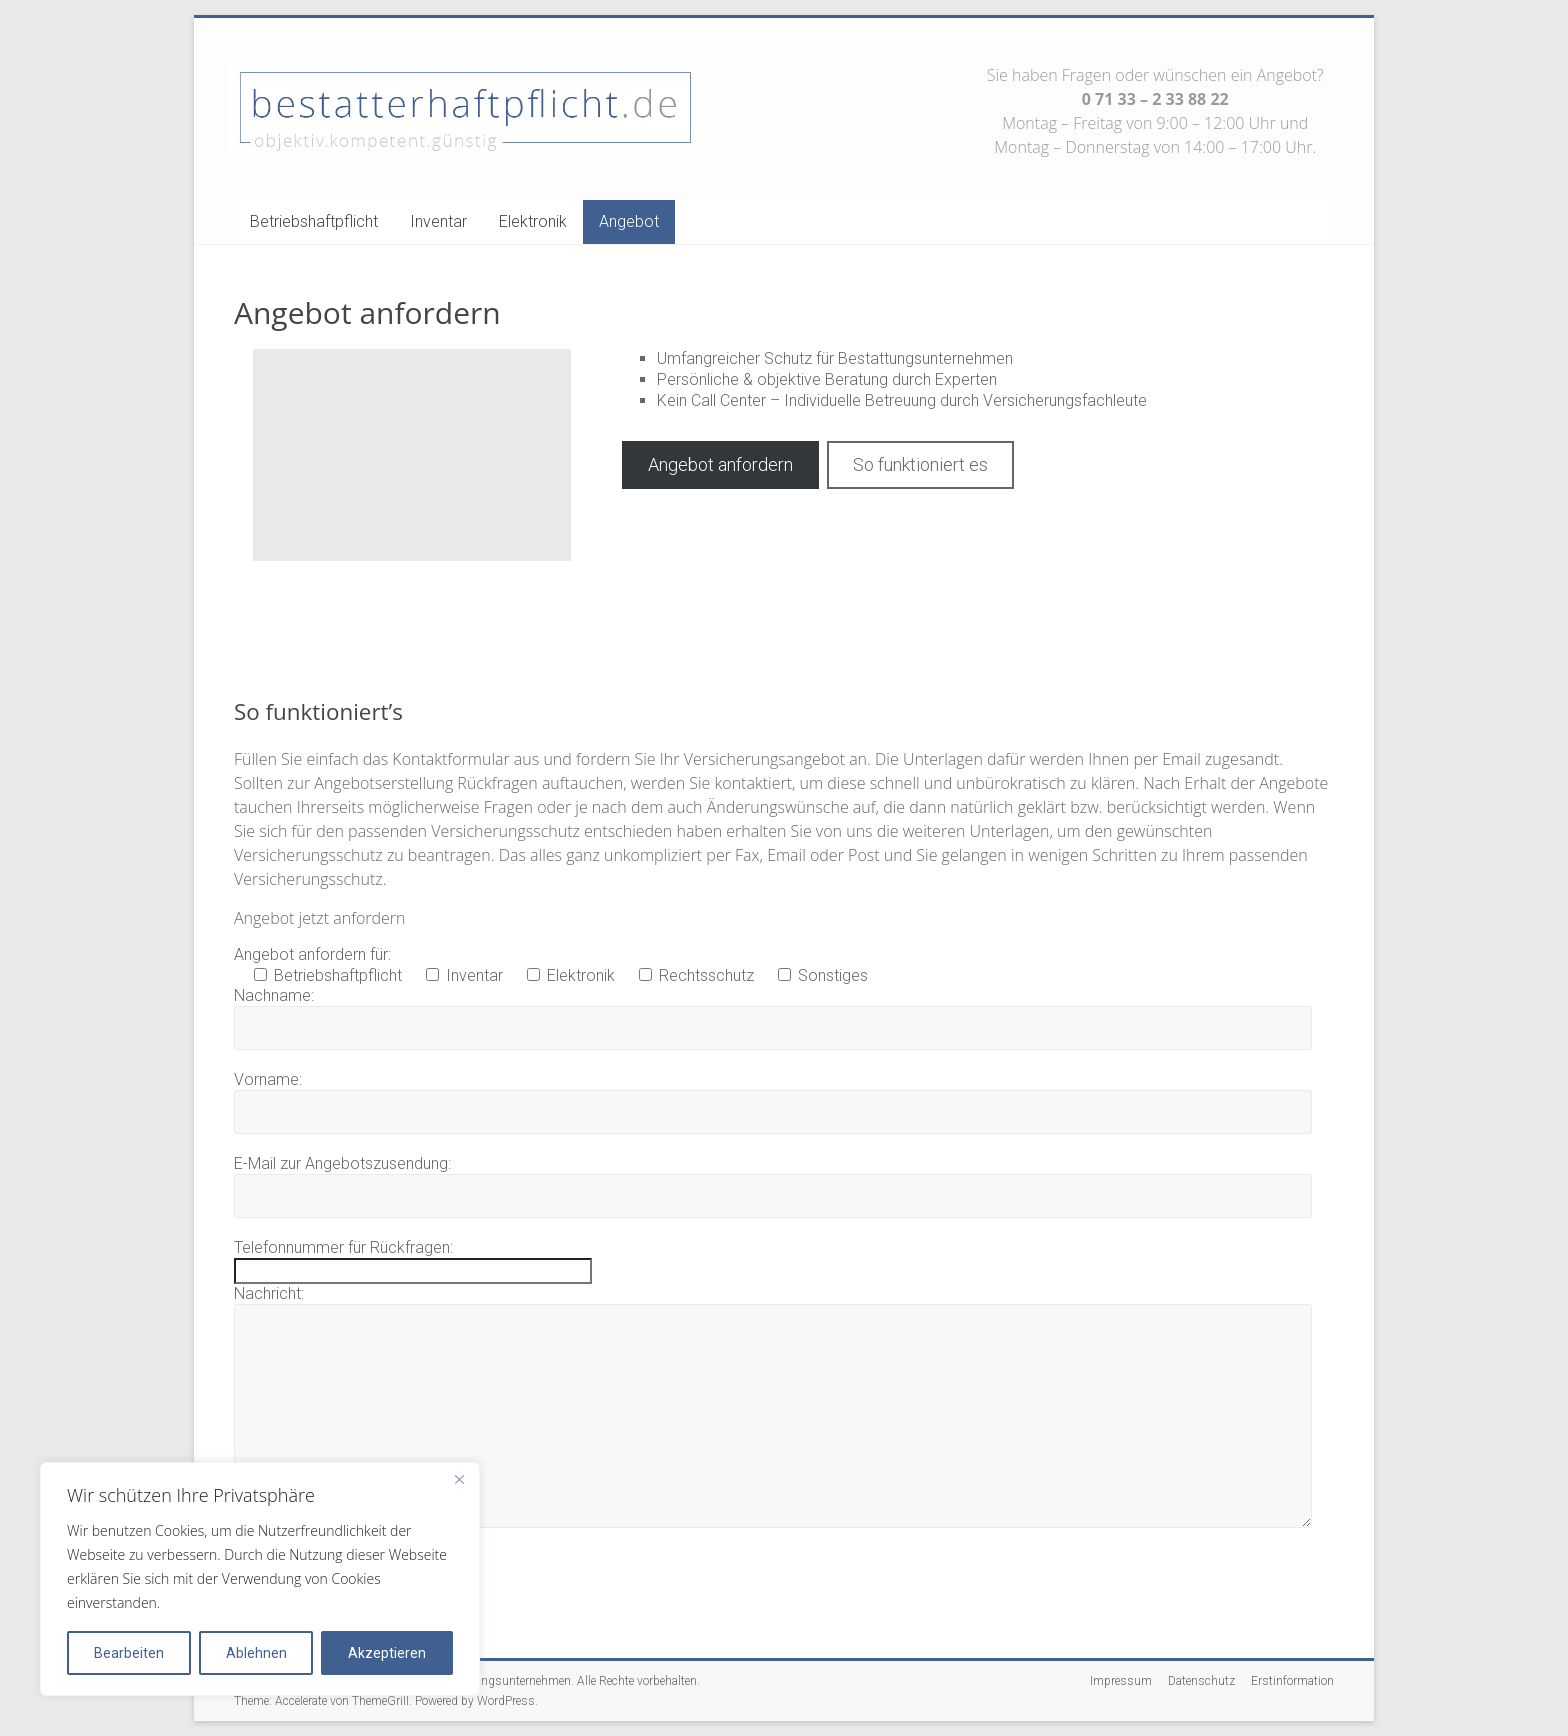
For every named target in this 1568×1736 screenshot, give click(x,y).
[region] (260, 1579)
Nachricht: (269, 1293)
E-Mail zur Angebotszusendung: (342, 1163)
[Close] (459, 1479)
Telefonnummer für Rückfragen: (343, 1247)
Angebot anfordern (720, 464)
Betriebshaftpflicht (314, 221)
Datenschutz (1201, 1681)
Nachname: (274, 995)
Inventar (438, 221)
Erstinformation (1292, 1681)
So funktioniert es (920, 464)
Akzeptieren (387, 1653)
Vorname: (268, 1079)
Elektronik (533, 221)
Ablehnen (256, 1653)
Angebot (629, 221)
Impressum (1121, 1681)
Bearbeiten (129, 1653)
